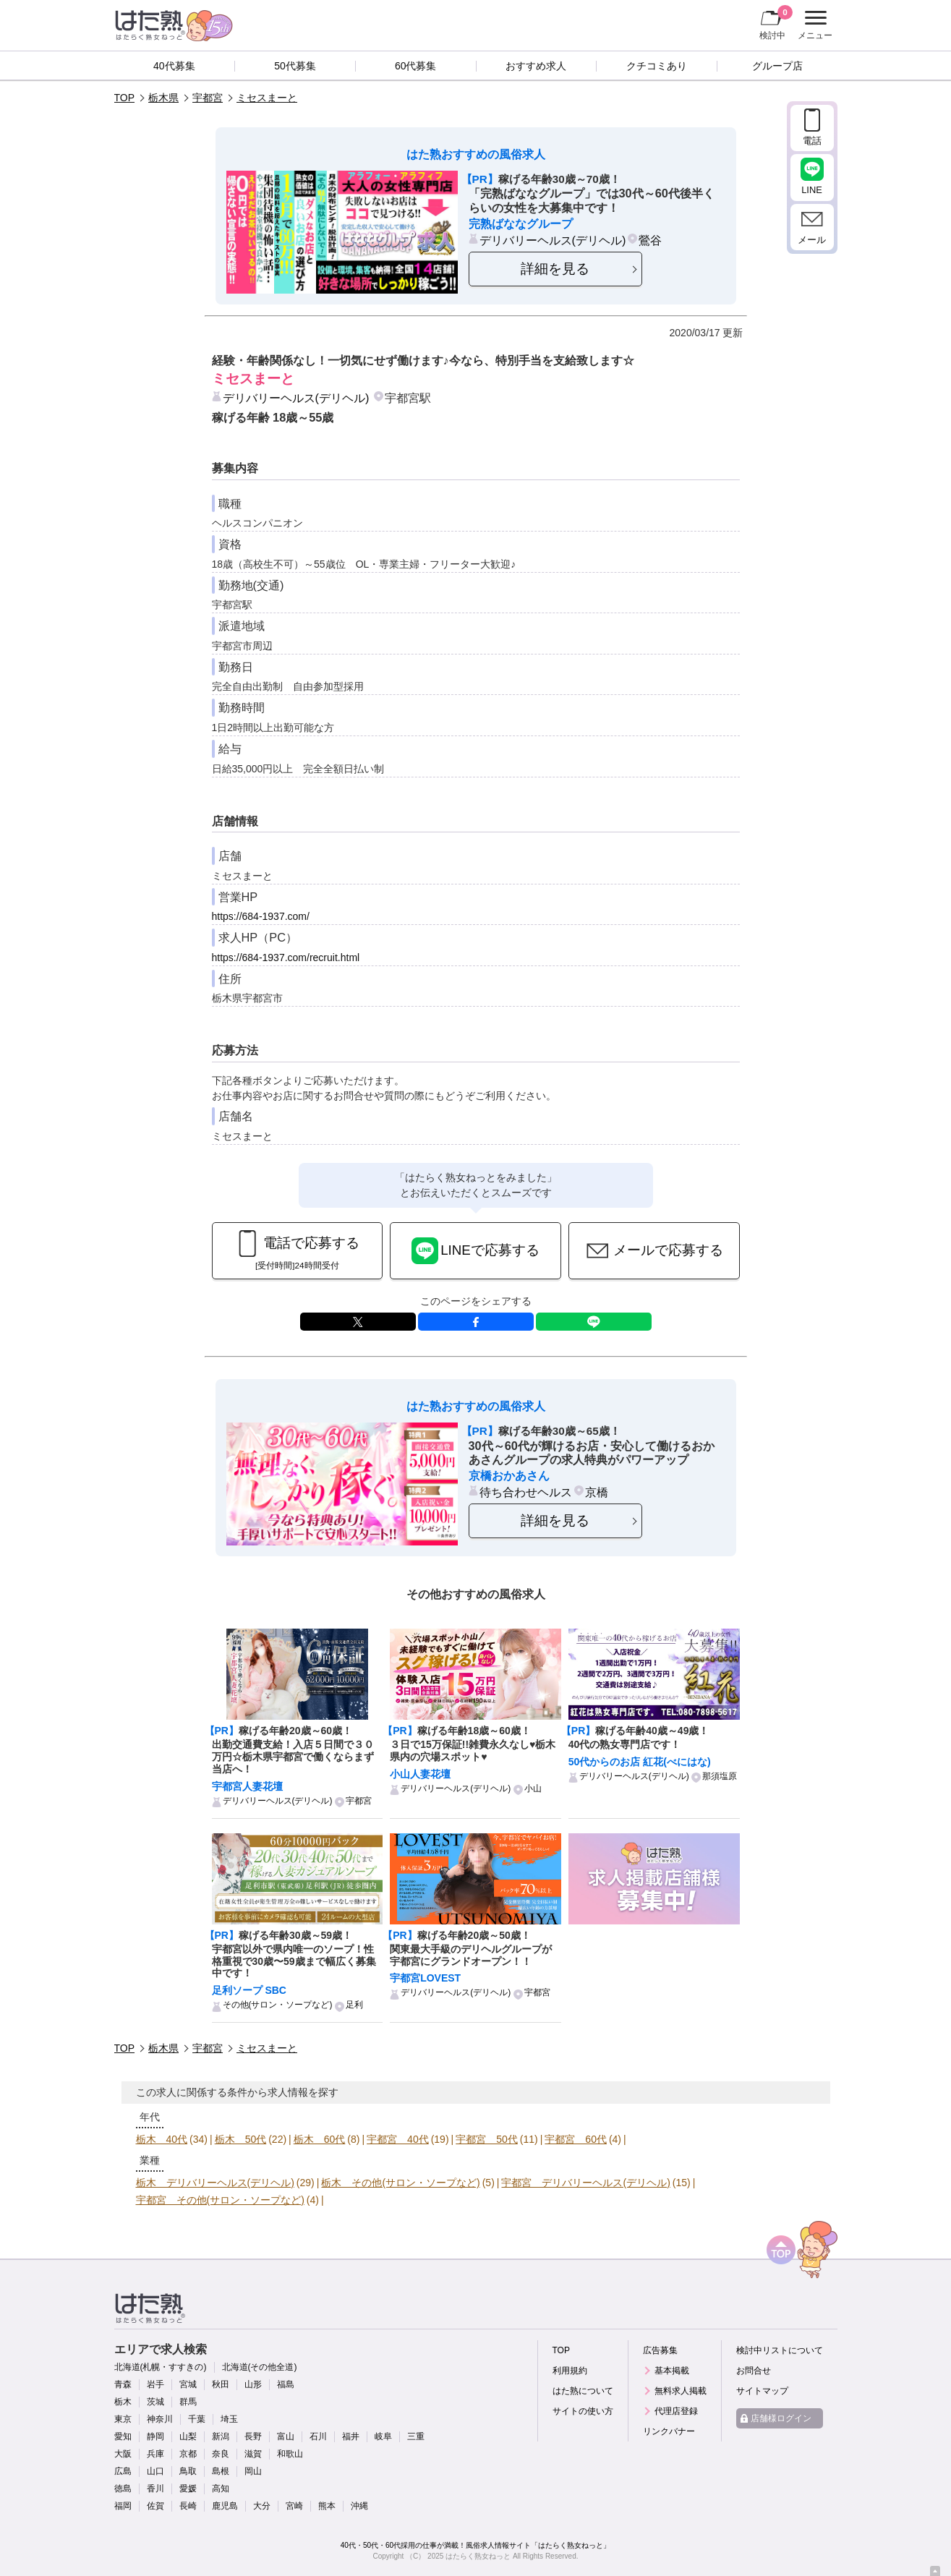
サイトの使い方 (583, 2411)
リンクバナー (669, 2431)
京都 (188, 2454)
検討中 (776, 22)
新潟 (220, 2436)
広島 (123, 2471)
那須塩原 (719, 1776)
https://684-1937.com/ (261, 916)
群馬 (188, 2402)
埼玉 (229, 2419)
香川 (155, 2488)
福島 (285, 2384)
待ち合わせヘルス (525, 1491)
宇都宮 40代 (398, 2139)
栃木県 (163, 97)
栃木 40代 (162, 2139)
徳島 (123, 2488)
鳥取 (188, 2471)
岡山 (253, 2471)
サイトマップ (762, 2391)
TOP (124, 97)
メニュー (813, 25)
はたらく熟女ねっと (478, 2556)
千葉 (196, 2419)
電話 (812, 140)
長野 (253, 2436)
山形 (253, 2384)
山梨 (188, 2436)
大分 (261, 2506)
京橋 (596, 1491)
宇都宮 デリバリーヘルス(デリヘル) (585, 2182)
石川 (318, 2436)
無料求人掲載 (680, 2391)
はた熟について (583, 2391)
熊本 (327, 2506)
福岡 (123, 2506)
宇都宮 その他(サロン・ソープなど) (220, 2200)
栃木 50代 (241, 2139)
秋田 (220, 2384)
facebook (476, 1322)
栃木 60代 (320, 2139)
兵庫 (155, 2454)
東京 (123, 2419)
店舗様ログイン (781, 2418)
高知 (220, 2488)
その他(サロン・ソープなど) (278, 2005)
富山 (285, 2436)
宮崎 (294, 2506)
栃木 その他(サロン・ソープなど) (400, 2182)
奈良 (220, 2454)
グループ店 (777, 66)
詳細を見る (555, 268)
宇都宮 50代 (487, 2139)
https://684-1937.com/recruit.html (286, 957)
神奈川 (160, 2419)
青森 (123, 2384)
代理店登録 (676, 2411)
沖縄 (359, 2506)
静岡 (155, 2436)
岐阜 (383, 2436)
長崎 (188, 2506)
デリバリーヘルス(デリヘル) (552, 240)
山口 (155, 2471)
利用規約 (570, 2371)
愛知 (123, 2436)
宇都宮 (207, 97)
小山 (533, 1788)
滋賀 (253, 2454)
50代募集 (295, 66)
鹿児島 (225, 2506)
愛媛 (188, 2488)
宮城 (188, 2384)
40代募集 (174, 66)
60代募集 (416, 66)
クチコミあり (656, 66)
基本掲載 (671, 2371)
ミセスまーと (266, 97)
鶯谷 (650, 240)
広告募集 (660, 2350)
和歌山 (290, 2454)
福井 (350, 2436)
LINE (594, 1322)
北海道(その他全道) (259, 2367)
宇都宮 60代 (576, 2139)
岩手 (155, 2384)
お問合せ (753, 2371)
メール (812, 239)
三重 (416, 2436)
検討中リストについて (779, 2350)
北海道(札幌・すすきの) (160, 2367)
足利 (354, 2005)
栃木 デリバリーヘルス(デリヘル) (215, 2182)
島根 (220, 2471)
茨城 (155, 2402)
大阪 (123, 2454)
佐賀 (155, 2506)
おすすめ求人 (536, 66)
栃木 (123, 2402)
